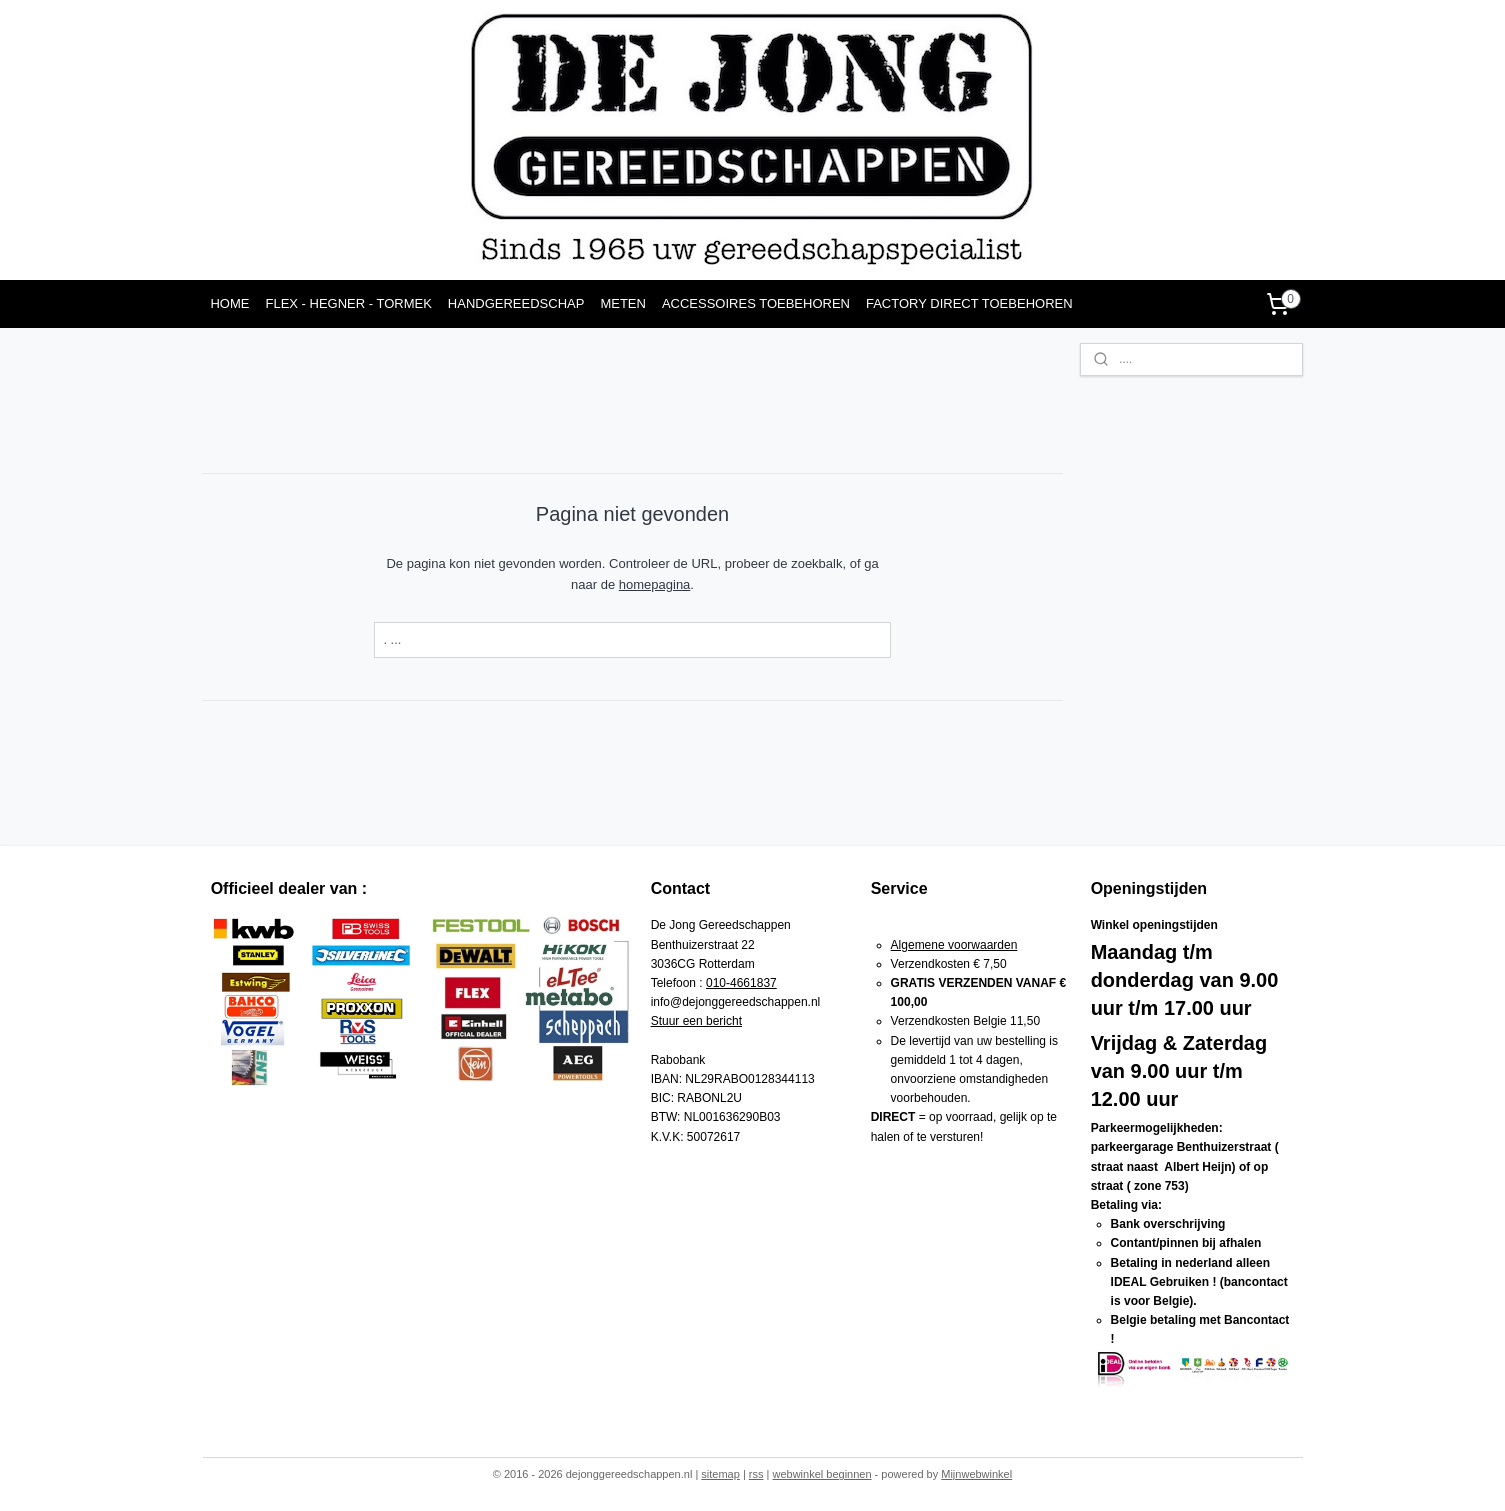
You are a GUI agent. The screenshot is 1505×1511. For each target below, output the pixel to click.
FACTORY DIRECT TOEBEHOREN (969, 303)
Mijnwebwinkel (976, 1474)
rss (756, 1474)
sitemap (720, 1474)
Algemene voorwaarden (954, 945)
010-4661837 (741, 983)
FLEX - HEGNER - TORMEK (348, 303)
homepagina (655, 584)
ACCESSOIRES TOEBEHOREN (756, 303)
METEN (623, 303)
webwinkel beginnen (821, 1474)
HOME (229, 303)
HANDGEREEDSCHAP (516, 303)
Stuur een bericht (696, 1021)
